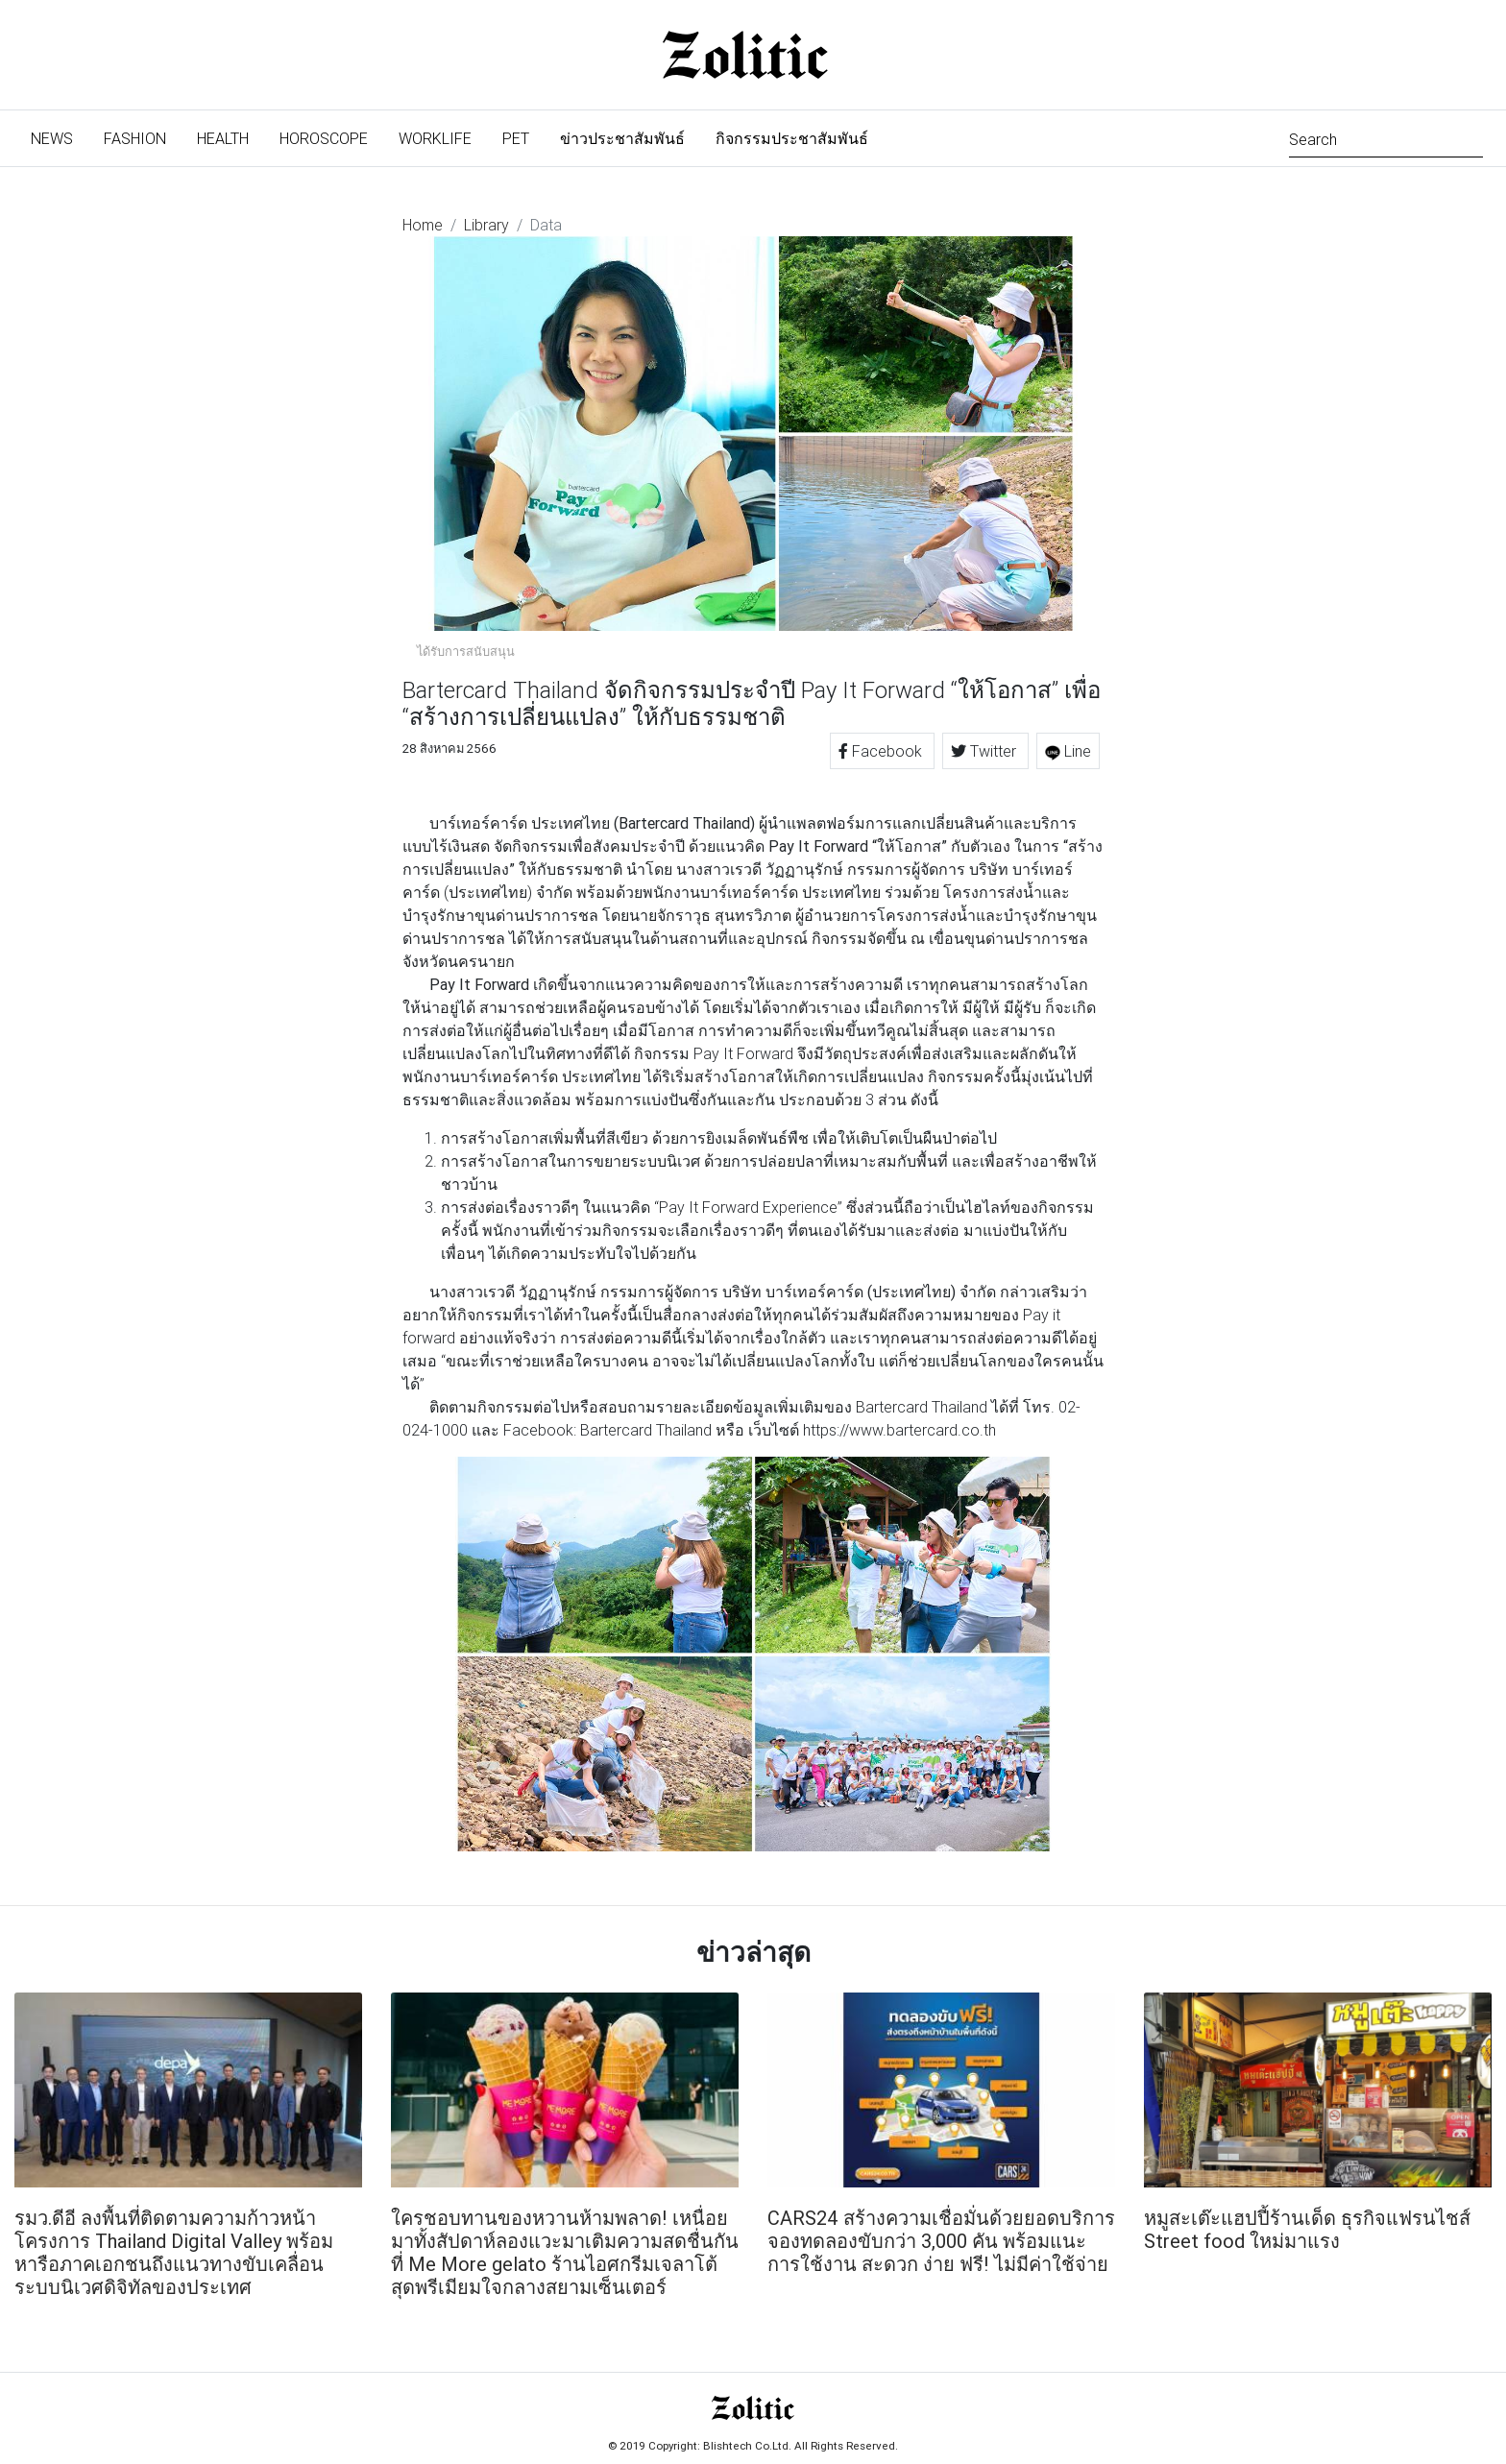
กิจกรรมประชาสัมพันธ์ (792, 138)
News (59, 137)
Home (422, 224)
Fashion (135, 138)
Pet (515, 138)
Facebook (882, 751)
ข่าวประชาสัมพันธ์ (622, 138)
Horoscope (323, 138)
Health (223, 138)
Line (1068, 751)
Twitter (985, 751)
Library (486, 224)
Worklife (435, 138)
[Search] (1386, 137)
